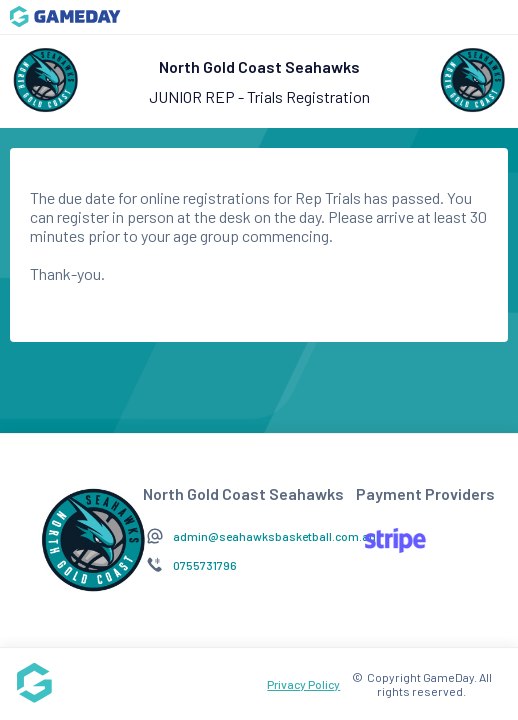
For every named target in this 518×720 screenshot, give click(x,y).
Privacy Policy (303, 684)
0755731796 (205, 565)
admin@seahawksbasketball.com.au (274, 536)
